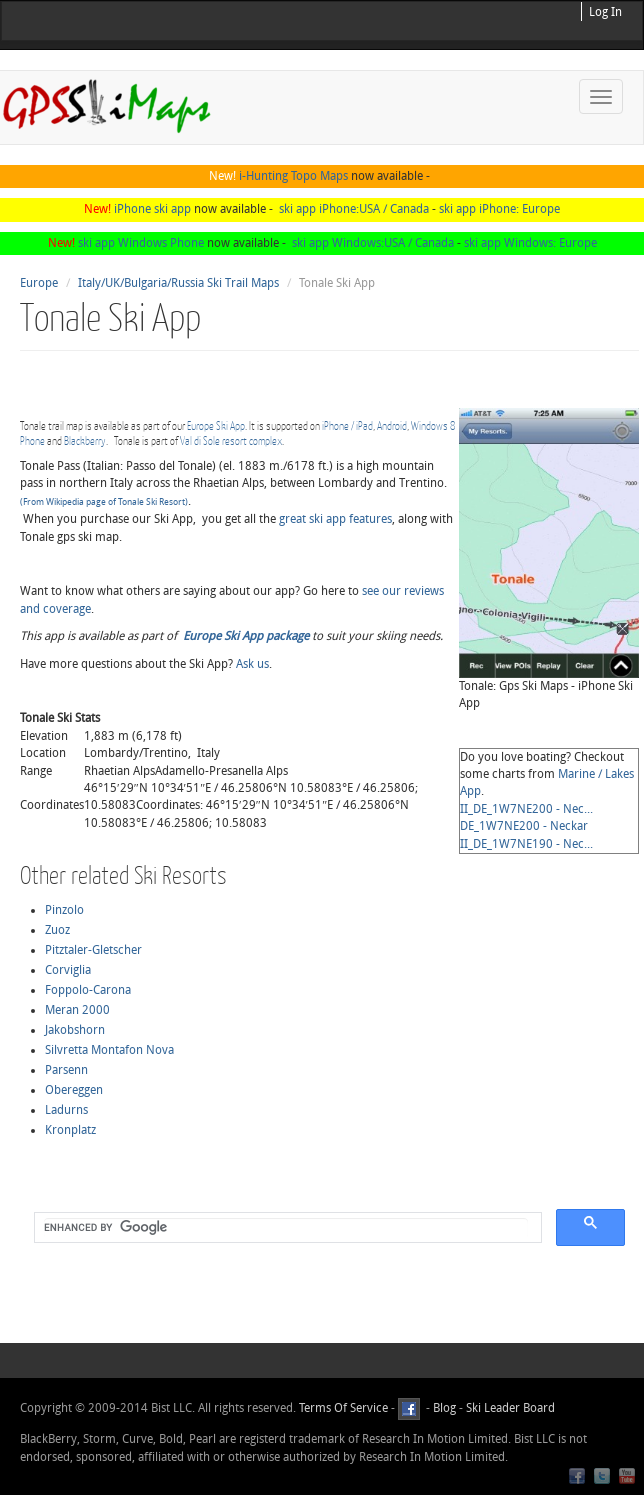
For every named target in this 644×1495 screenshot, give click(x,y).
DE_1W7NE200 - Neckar (524, 826)
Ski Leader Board (509, 1408)
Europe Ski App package (246, 636)
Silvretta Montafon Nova (109, 1050)
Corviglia (68, 970)
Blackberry (85, 440)
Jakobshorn (75, 1030)
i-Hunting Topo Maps (293, 176)
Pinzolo (64, 910)
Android (392, 425)
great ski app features (335, 519)
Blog (444, 1408)
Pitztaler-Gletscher (93, 950)
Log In (605, 12)
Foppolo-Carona (88, 990)
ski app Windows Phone (141, 243)
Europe (39, 283)
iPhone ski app (152, 209)
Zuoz (57, 930)
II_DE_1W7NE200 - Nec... (526, 809)
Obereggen (74, 1090)
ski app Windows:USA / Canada (373, 243)
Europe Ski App (216, 425)
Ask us (252, 664)
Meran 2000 (77, 1010)
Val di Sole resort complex (231, 440)
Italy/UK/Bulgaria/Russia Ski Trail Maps (178, 283)
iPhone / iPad (347, 425)
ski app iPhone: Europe (499, 209)
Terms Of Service (343, 1408)
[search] (286, 1228)
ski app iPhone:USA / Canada (354, 209)
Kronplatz (70, 1130)
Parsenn (66, 1070)
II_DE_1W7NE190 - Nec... (526, 844)
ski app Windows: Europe (530, 243)
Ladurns (66, 1110)
